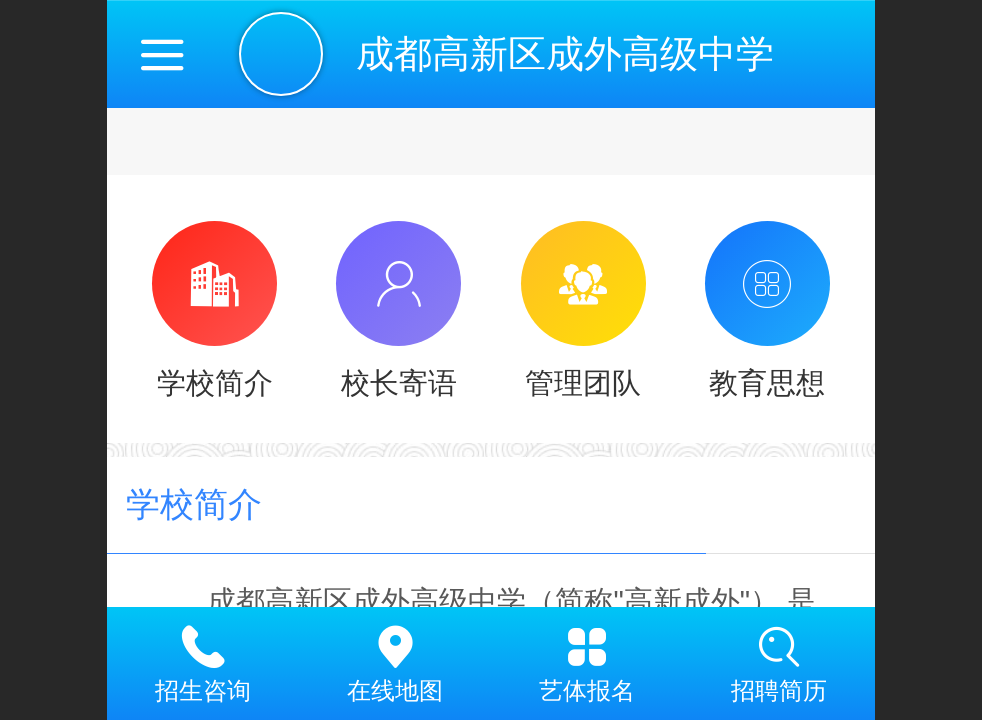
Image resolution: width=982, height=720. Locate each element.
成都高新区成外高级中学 (565, 53)
